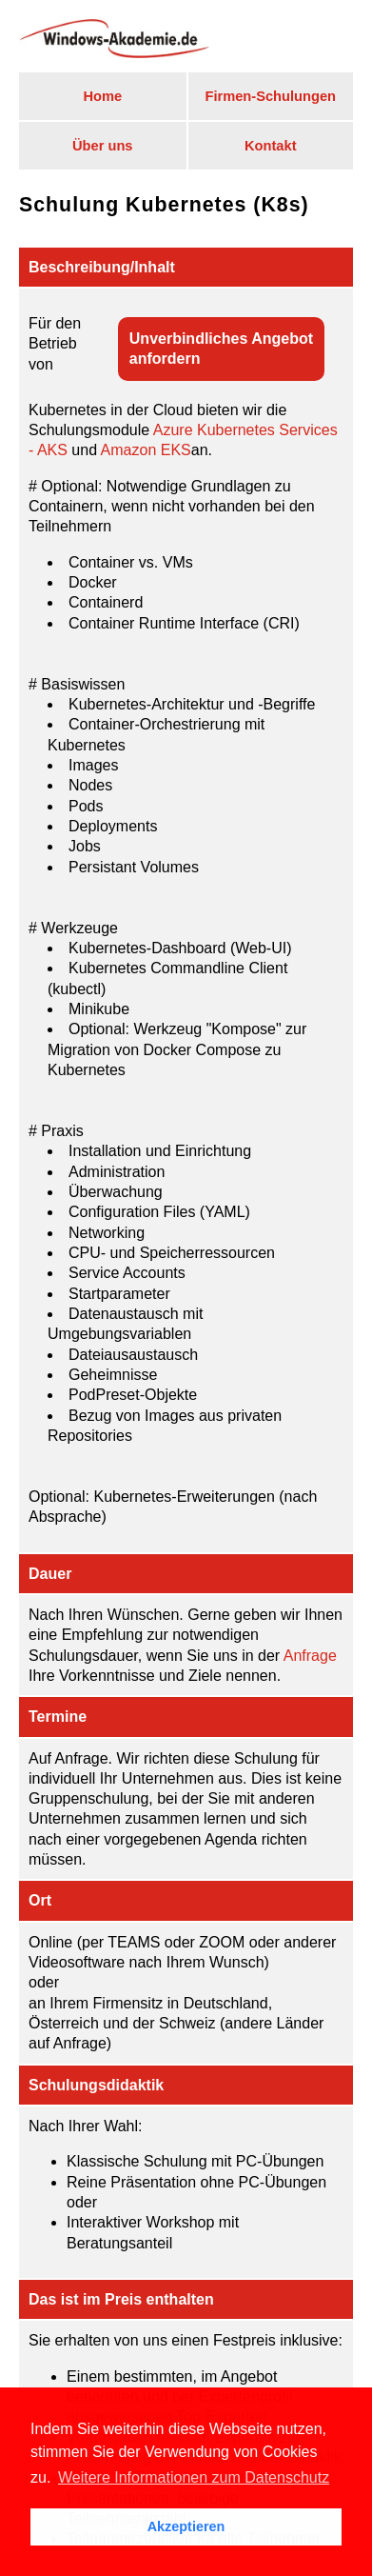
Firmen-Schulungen (270, 96)
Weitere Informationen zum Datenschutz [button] (193, 2477)
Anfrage (310, 1655)
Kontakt (271, 145)
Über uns (102, 145)
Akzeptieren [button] (186, 2526)
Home (102, 96)
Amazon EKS (146, 450)
